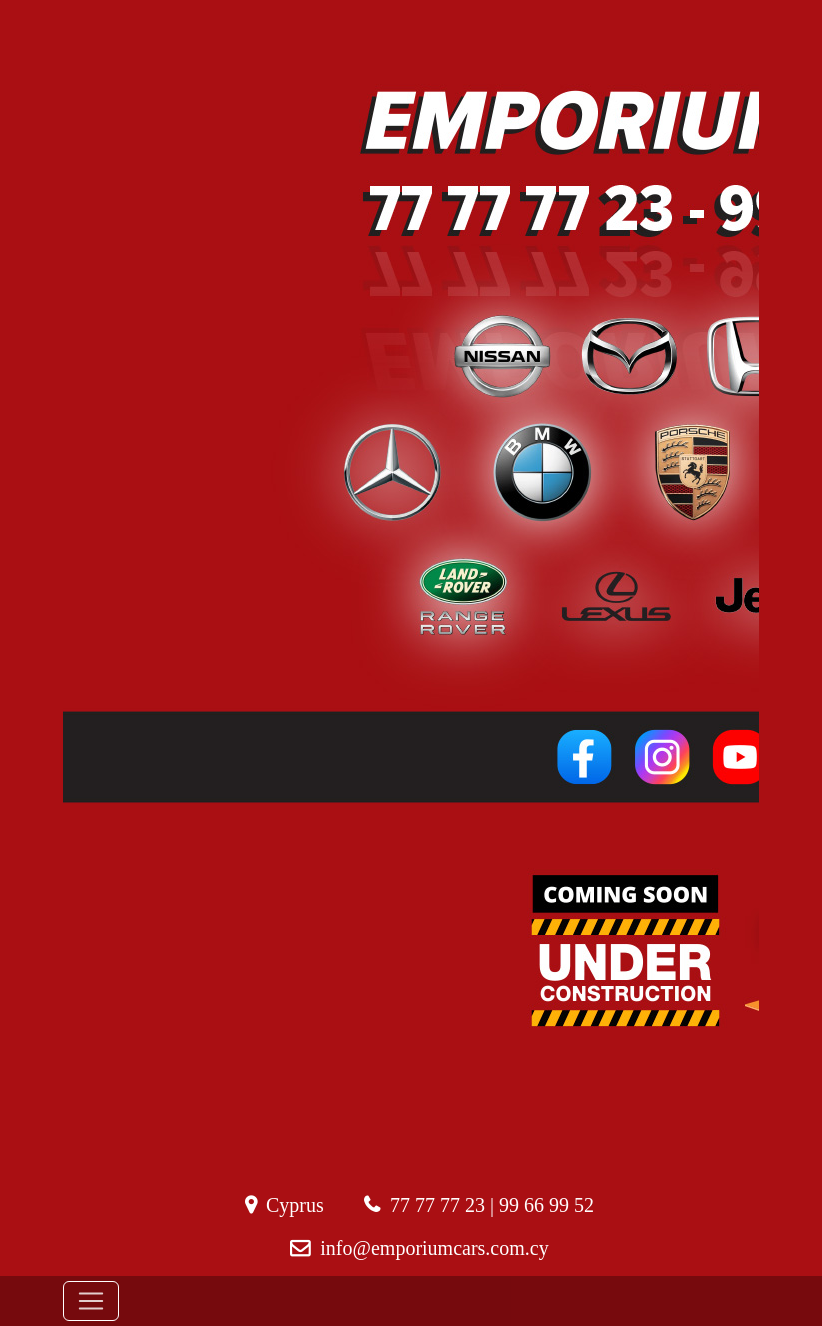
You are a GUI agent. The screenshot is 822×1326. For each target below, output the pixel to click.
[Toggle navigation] (91, 1301)
